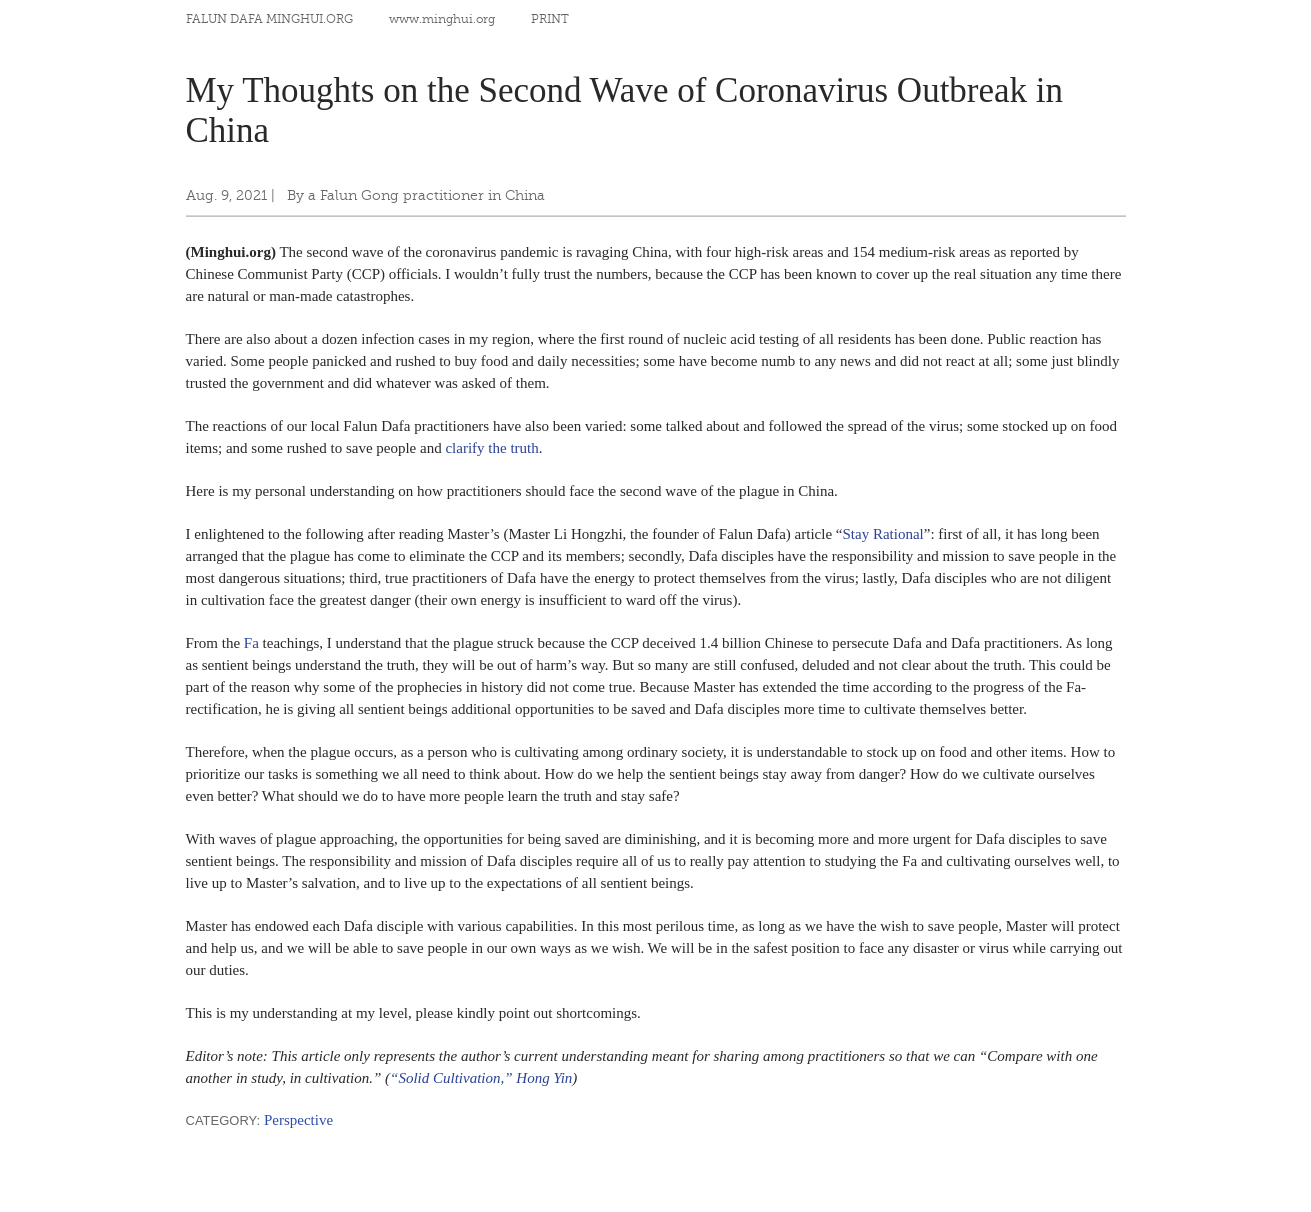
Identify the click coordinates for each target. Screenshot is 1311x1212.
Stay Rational (883, 534)
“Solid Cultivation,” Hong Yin (481, 1078)
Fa (251, 643)
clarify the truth (491, 448)
